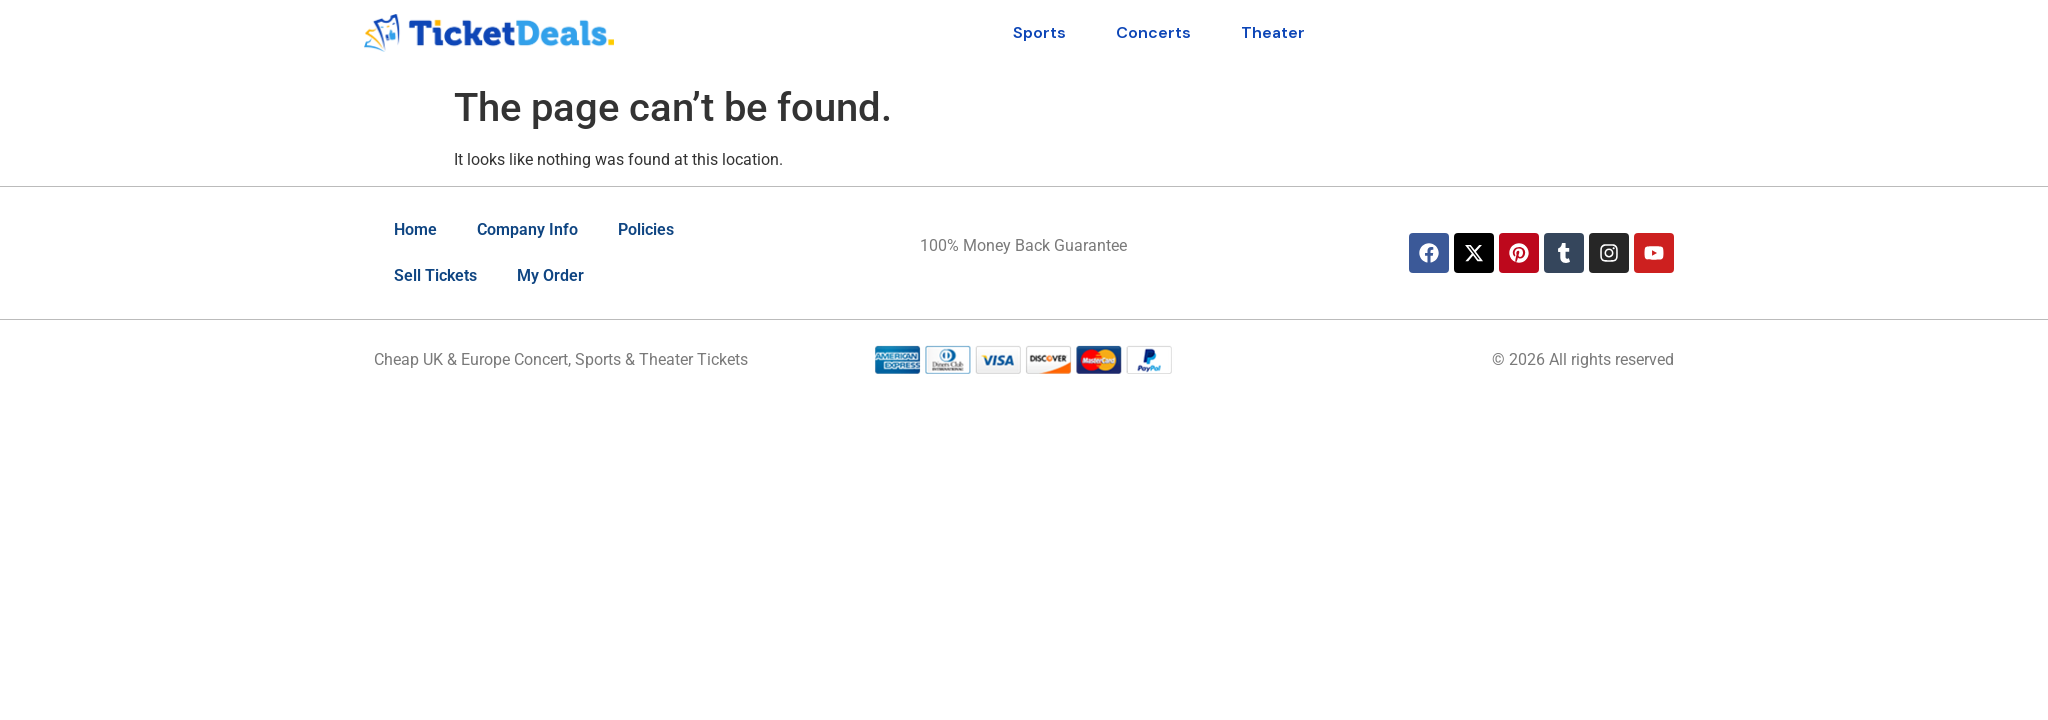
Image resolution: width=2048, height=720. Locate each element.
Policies (646, 229)
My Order (550, 275)
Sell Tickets (435, 275)
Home (415, 229)
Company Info (527, 229)
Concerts (1153, 32)
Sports (1039, 32)
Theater (1273, 32)
